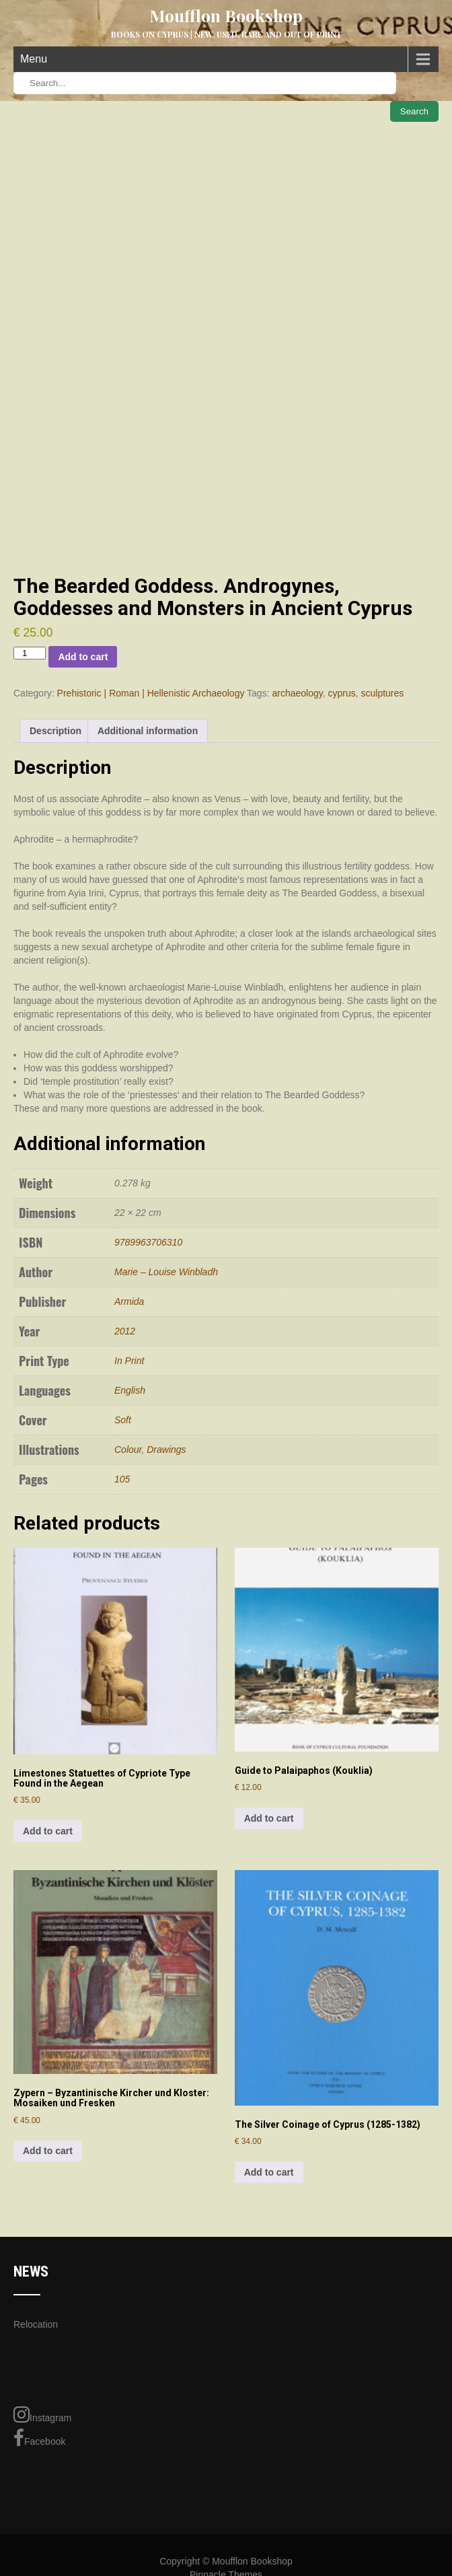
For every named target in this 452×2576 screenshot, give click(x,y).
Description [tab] (55, 730)
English (129, 1390)
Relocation (35, 2324)
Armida (129, 1301)
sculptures (382, 693)
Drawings (166, 1449)
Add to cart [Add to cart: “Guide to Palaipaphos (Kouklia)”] (269, 1818)
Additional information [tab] (148, 730)
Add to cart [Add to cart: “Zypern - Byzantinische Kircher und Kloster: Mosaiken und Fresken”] (48, 2150)
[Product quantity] (29, 653)
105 (122, 1479)
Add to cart (83, 656)
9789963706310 (148, 1242)
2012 (124, 1331)
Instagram (42, 2414)
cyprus (341, 693)
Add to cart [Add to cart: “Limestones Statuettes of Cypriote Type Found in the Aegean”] (48, 1831)
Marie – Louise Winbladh (166, 1271)
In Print (129, 1360)
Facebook (39, 2438)
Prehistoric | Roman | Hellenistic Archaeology (151, 693)
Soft (122, 1420)
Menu (33, 59)
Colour (127, 1449)
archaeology (297, 693)
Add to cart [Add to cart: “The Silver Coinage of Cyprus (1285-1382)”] (269, 2172)
